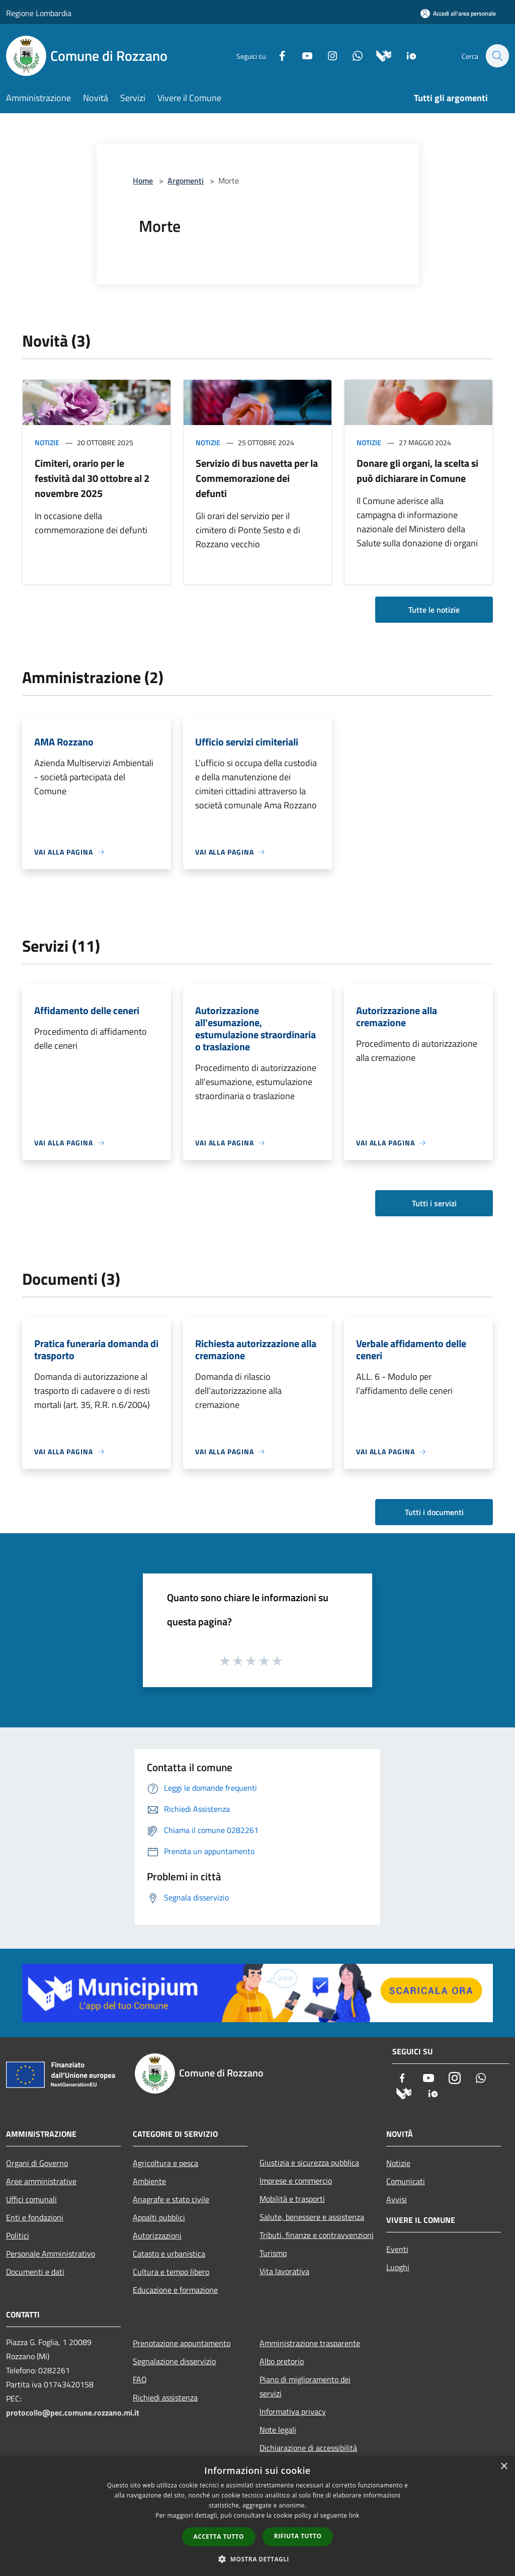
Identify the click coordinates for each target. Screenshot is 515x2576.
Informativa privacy (293, 2411)
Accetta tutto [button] (219, 2536)
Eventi (397, 2249)
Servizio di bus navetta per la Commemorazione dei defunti (257, 478)
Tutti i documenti (434, 1512)
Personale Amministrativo (50, 2254)
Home (143, 181)
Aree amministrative (41, 2181)
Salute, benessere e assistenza (312, 2217)
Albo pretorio (282, 2361)
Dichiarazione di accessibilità (308, 2448)
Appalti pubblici (159, 2217)
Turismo (273, 2253)
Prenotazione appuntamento (181, 2343)
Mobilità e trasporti (292, 2199)
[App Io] (406, 55)
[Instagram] (327, 55)
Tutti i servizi (434, 1203)
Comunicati (405, 2181)
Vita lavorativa (284, 2271)
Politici (17, 2235)
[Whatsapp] (352, 55)
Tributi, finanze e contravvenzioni (317, 2235)
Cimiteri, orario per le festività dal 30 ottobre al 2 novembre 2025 (92, 478)
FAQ (140, 2379)
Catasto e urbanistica (169, 2254)
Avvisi (396, 2199)
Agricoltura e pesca (165, 2163)
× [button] (503, 2466)
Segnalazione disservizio (174, 2361)
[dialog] (257, 2516)
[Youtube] (302, 55)
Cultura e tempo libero (171, 2272)
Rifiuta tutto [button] (298, 2536)
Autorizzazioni (157, 2235)
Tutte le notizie (434, 610)
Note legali (278, 2430)
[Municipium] (378, 55)
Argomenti (185, 181)
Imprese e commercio (296, 2181)
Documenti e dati (35, 2272)
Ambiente (149, 2181)
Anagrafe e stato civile (171, 2199)
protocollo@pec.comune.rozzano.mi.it (72, 2412)
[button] (257, 2559)
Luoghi (397, 2267)
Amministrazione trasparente (310, 2343)
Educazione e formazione (175, 2290)
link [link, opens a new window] (354, 2515)
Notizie (47, 442)
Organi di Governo (37, 2163)
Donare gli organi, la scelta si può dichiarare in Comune (417, 470)
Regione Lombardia (38, 13)
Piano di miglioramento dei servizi (305, 2386)
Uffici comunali (31, 2199)
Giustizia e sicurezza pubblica (309, 2162)
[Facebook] (277, 55)
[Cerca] (497, 56)
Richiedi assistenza (165, 2397)
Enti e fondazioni (34, 2217)
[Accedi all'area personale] (458, 13)
